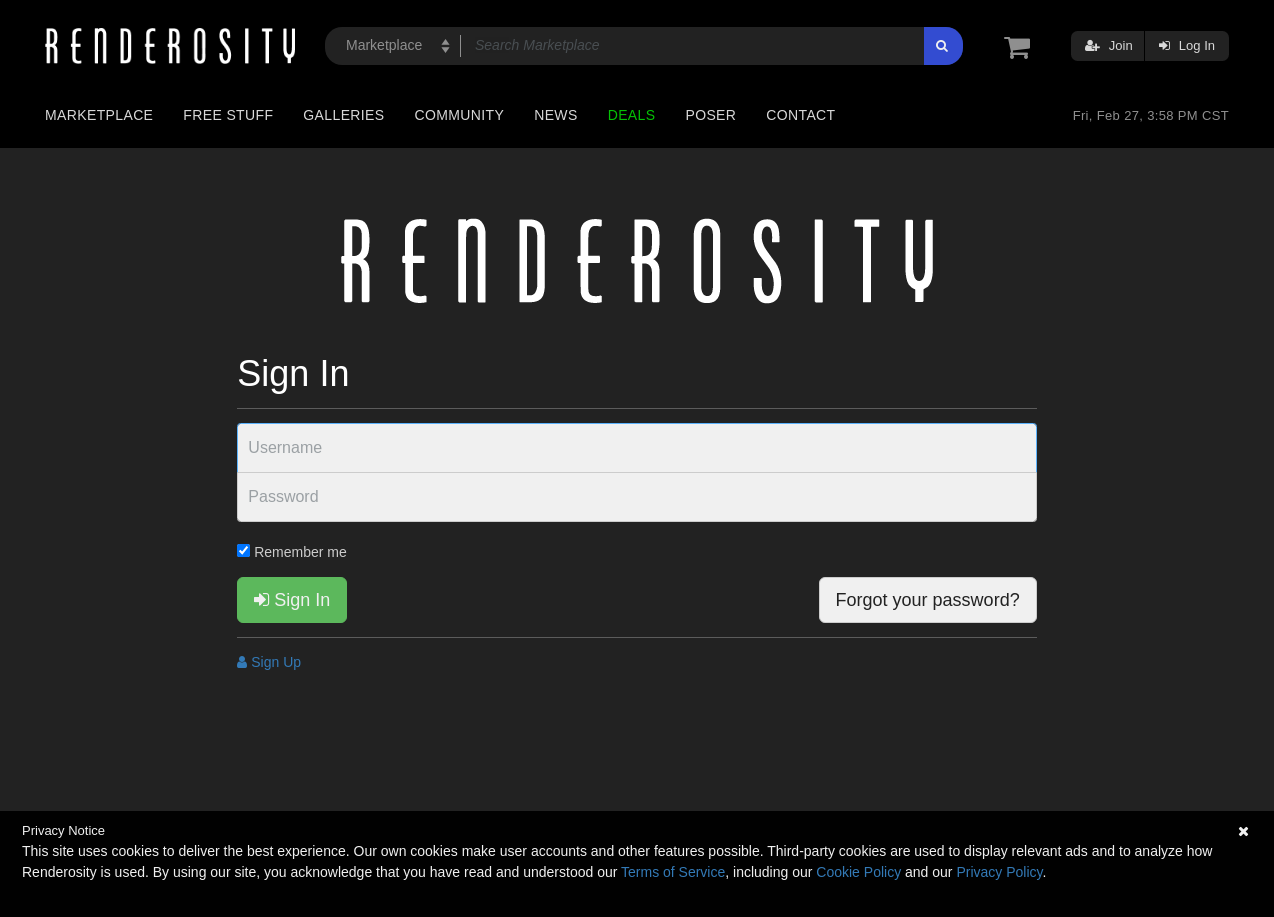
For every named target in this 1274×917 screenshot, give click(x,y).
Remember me (291, 552)
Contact (800, 115)
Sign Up (269, 662)
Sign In (292, 600)
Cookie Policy (858, 872)
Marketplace (99, 115)
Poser (710, 115)
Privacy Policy (999, 872)
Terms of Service (673, 872)
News (555, 115)
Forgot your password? (928, 600)
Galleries (343, 115)
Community (460, 115)
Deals (632, 115)
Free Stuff (228, 115)
